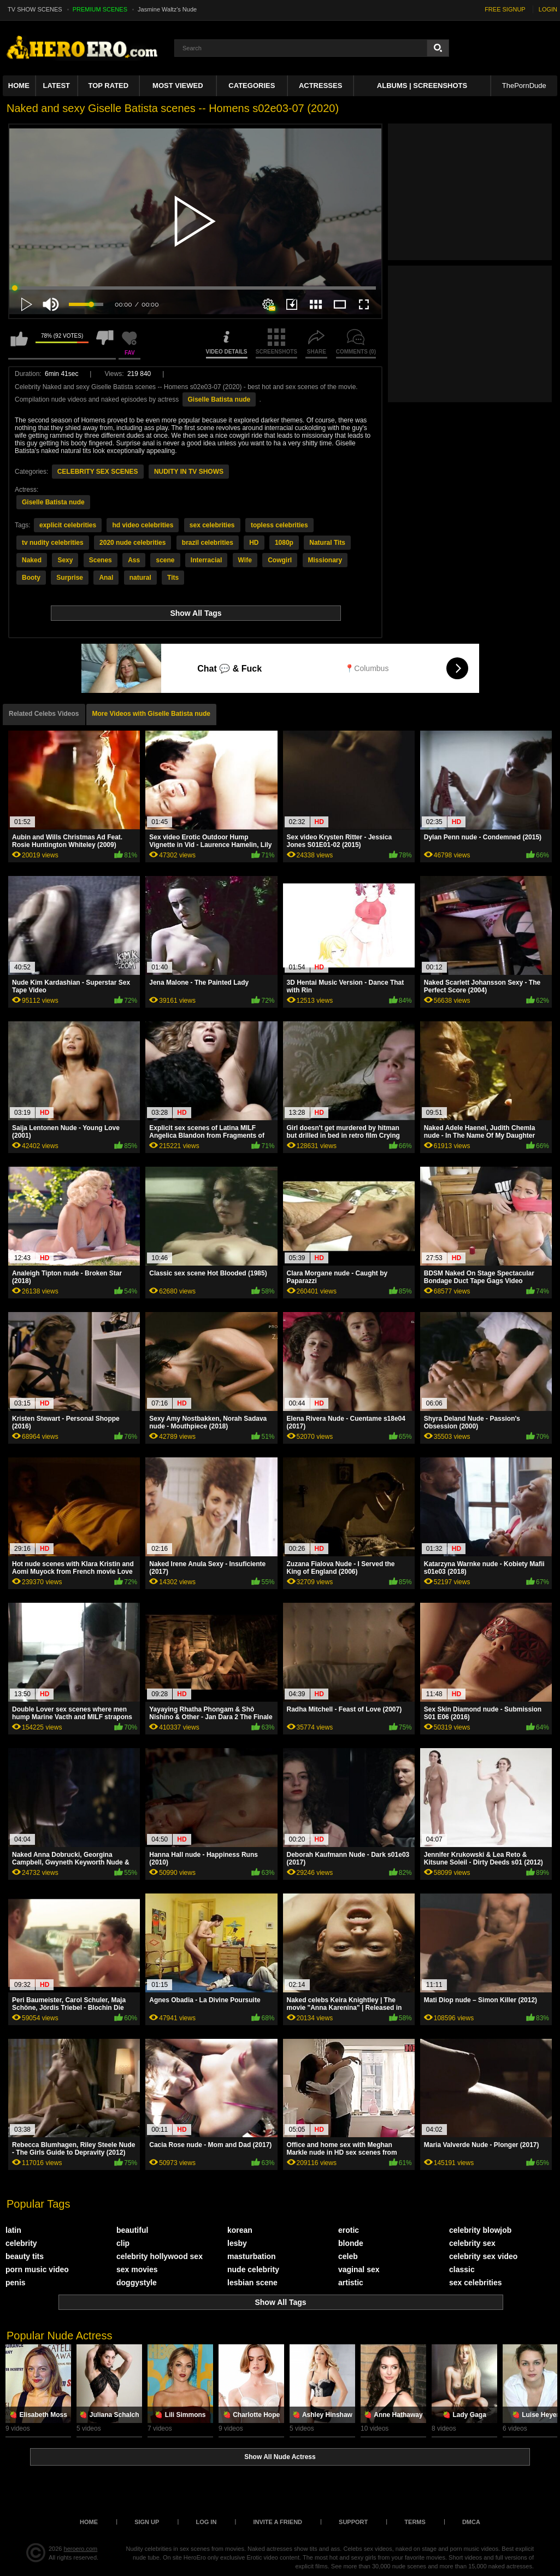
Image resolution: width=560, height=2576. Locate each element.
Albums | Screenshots (422, 85)
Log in (206, 2522)
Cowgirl (280, 560)
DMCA (471, 2522)
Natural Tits (327, 542)
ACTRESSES (320, 85)
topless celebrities (279, 525)
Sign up (146, 2522)
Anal (106, 577)
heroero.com (81, 2548)
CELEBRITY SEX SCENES (97, 471)
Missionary (325, 560)
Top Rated (108, 85)
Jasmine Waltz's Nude (167, 9)
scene (165, 560)
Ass (134, 560)
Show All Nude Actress (279, 2457)
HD (253, 542)
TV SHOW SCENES (35, 9)
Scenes (100, 560)
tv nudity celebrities (53, 542)
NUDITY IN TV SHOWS (188, 471)
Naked (32, 560)
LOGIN (548, 9)
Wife (245, 560)
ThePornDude (524, 85)
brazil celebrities (207, 542)
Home (19, 85)
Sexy (65, 560)
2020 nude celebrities (132, 542)
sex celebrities (212, 525)
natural (140, 577)
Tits (173, 577)
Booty (31, 577)
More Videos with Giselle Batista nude (151, 713)
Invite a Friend (277, 2522)
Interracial (206, 560)
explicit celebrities (67, 525)
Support (353, 2522)
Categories (251, 85)
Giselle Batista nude (219, 399)
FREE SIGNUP (505, 9)
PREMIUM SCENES (100, 9)
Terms (415, 2522)
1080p (284, 542)
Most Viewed (177, 85)
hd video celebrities (142, 525)
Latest (56, 85)
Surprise (69, 577)
